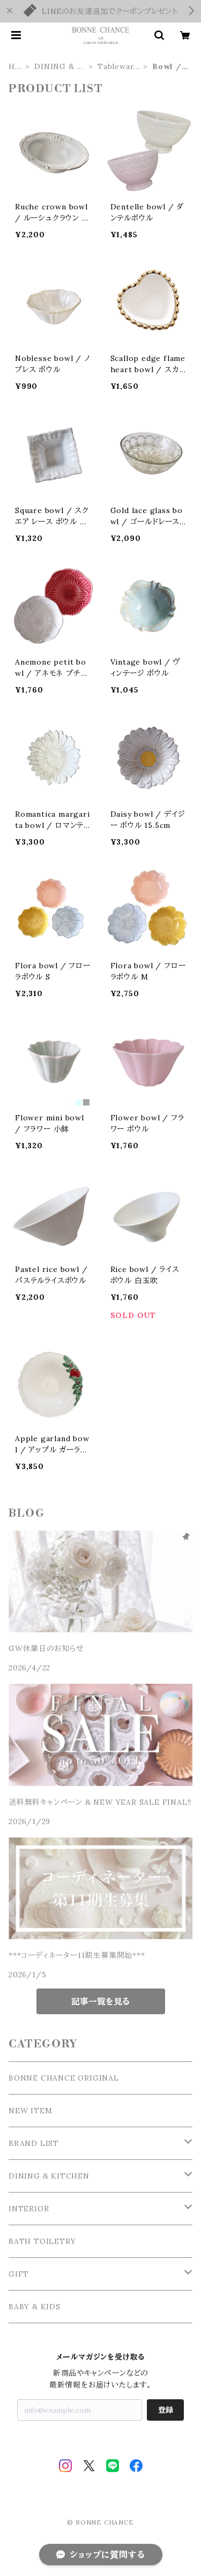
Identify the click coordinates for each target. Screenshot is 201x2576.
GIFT (19, 2274)
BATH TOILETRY (42, 2241)
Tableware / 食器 (118, 67)
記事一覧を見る (100, 2001)
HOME (15, 67)
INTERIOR (29, 2208)
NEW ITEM (30, 2110)
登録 (165, 2410)
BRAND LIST (34, 2143)
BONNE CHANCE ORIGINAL (64, 2078)
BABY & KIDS (35, 2306)
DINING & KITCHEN (60, 67)
